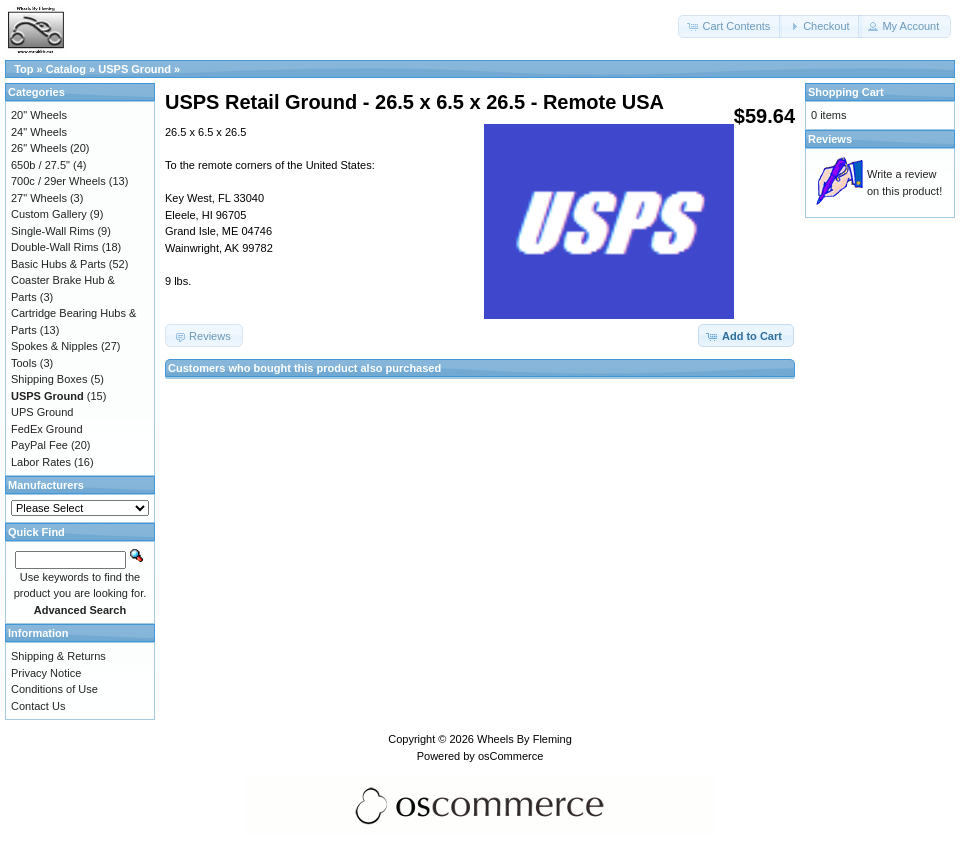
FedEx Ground (47, 429)
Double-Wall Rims (55, 247)
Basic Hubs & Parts (58, 264)
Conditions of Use (54, 689)
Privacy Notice (46, 673)
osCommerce (510, 756)
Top (23, 69)
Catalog (66, 69)
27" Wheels (39, 198)
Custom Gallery (49, 214)
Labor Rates (41, 462)
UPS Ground (42, 412)
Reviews (830, 139)
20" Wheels (39, 115)
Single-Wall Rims (52, 231)
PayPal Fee (39, 445)
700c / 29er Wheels (58, 181)
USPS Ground (134, 69)
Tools (24, 363)
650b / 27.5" (40, 165)
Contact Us (38, 706)
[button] (730, 26)
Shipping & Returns (58, 656)
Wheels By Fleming (524, 739)
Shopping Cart (846, 92)
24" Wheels (39, 132)
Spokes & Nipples (54, 346)
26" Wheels (39, 148)
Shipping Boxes (49, 379)
